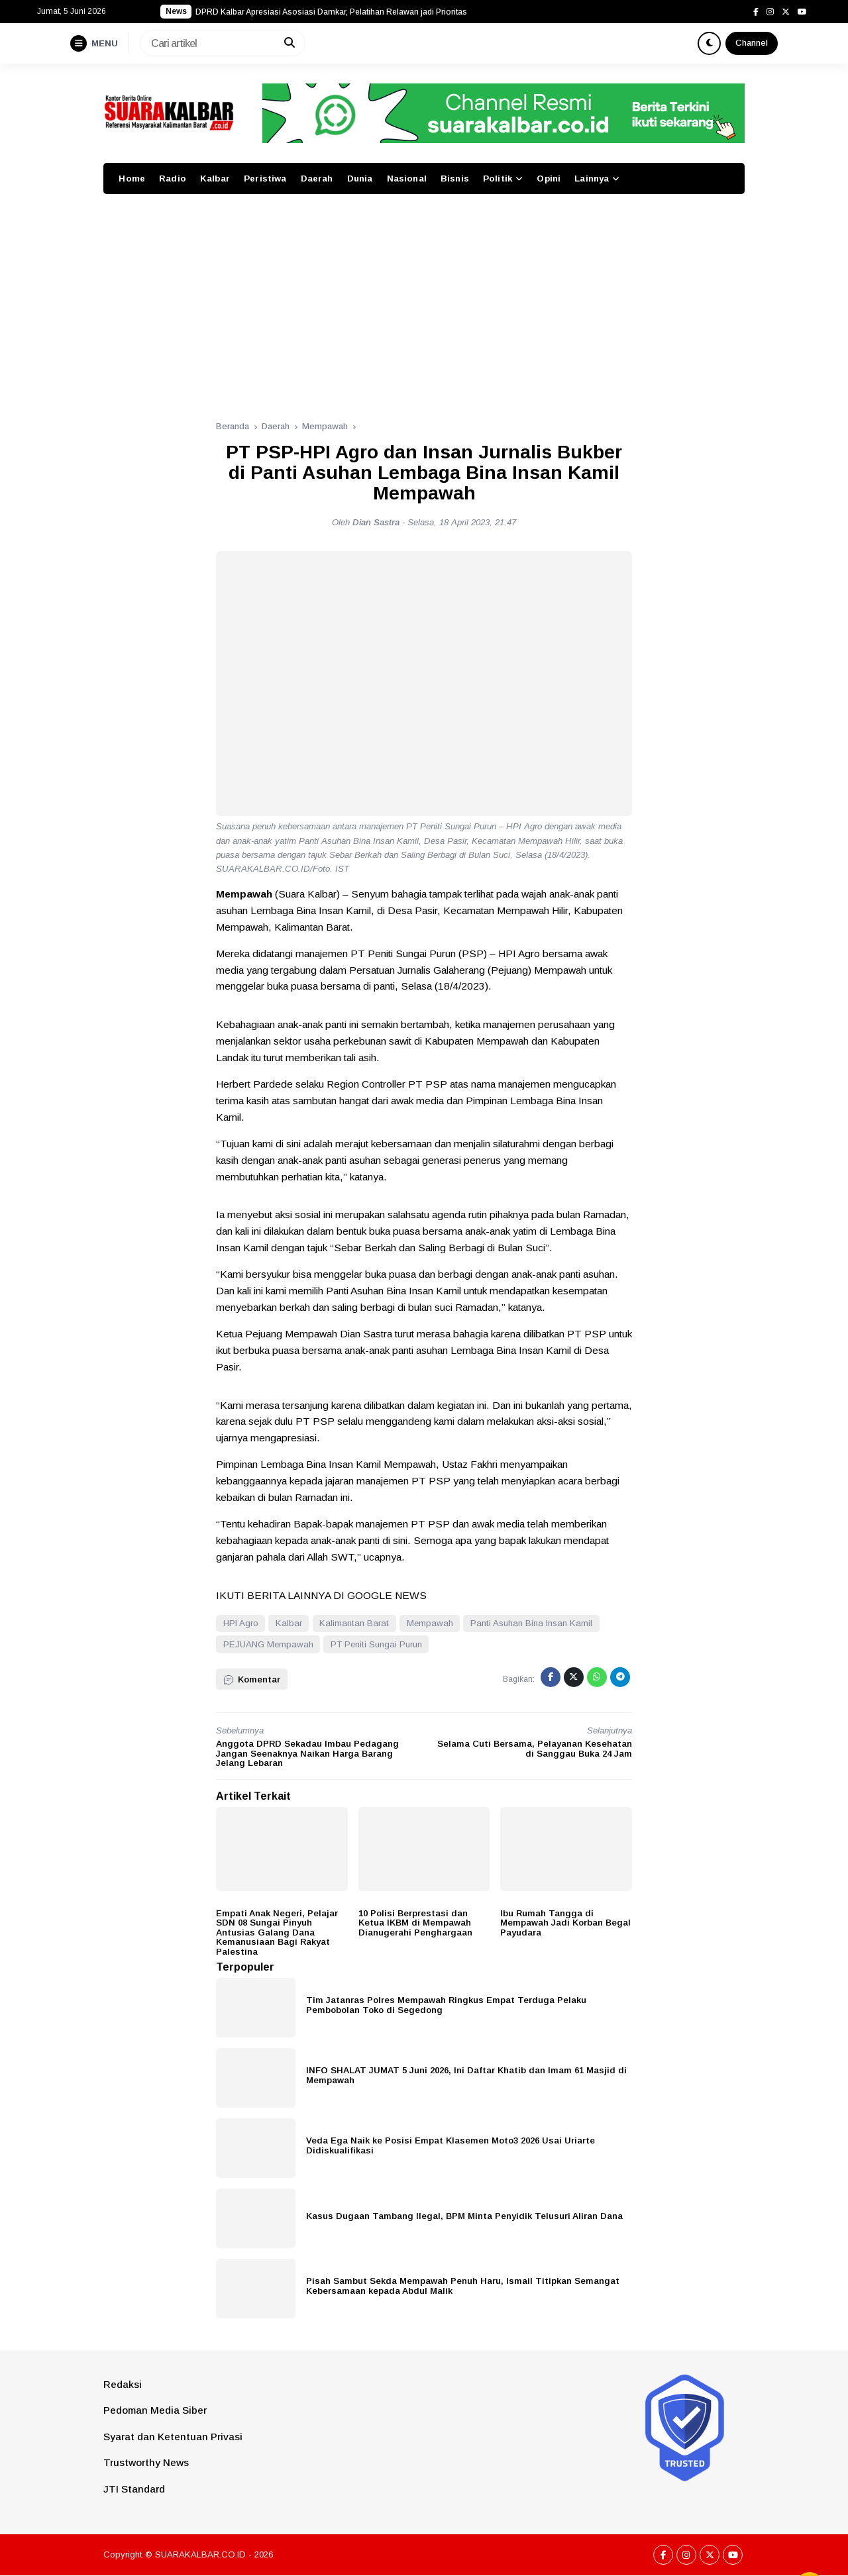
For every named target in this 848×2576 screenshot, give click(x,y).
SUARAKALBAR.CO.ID (200, 2554)
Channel (751, 43)
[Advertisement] (424, 300)
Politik (497, 178)
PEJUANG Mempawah (268, 1644)
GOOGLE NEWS (387, 1595)
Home (132, 178)
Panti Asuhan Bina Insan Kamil (531, 1623)
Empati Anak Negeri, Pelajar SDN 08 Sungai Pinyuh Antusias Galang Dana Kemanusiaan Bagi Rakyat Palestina (277, 1932)
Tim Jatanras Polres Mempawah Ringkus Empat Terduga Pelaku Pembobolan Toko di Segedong (446, 2005)
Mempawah (430, 1623)
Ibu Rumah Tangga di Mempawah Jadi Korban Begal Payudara (565, 1922)
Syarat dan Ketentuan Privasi (172, 2436)
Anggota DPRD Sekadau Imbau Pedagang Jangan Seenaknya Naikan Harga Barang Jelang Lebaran (307, 1753)
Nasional (407, 178)
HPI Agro (240, 1623)
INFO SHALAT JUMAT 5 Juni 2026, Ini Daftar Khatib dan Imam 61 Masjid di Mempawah (466, 2075)
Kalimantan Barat (354, 1623)
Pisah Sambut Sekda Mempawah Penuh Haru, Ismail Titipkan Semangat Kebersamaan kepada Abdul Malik (462, 2286)
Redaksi (122, 2384)
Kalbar (215, 178)
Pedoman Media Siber (155, 2410)
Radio (172, 178)
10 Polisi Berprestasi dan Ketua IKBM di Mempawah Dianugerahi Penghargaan (415, 1922)
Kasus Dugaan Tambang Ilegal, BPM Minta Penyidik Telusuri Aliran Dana (464, 2216)
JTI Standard (134, 2489)
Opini (548, 178)
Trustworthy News (146, 2462)
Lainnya (591, 178)
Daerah (317, 178)
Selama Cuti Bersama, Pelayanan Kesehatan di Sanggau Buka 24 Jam (534, 1749)
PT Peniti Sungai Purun (376, 1644)
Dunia (360, 178)
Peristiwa (265, 178)
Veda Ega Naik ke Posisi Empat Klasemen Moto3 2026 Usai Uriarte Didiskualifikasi (450, 2145)
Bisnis (455, 178)
